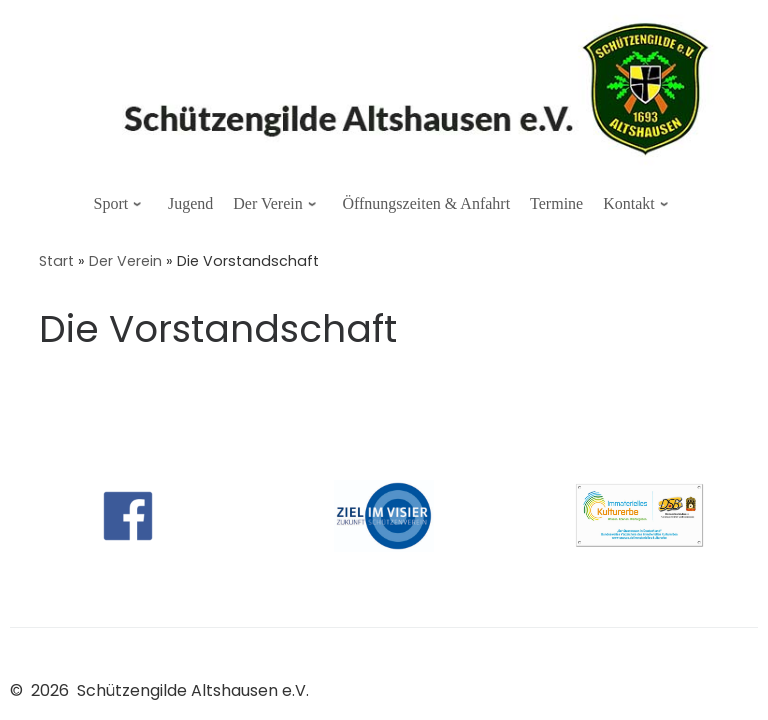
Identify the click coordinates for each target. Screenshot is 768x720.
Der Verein (125, 261)
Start (56, 261)
